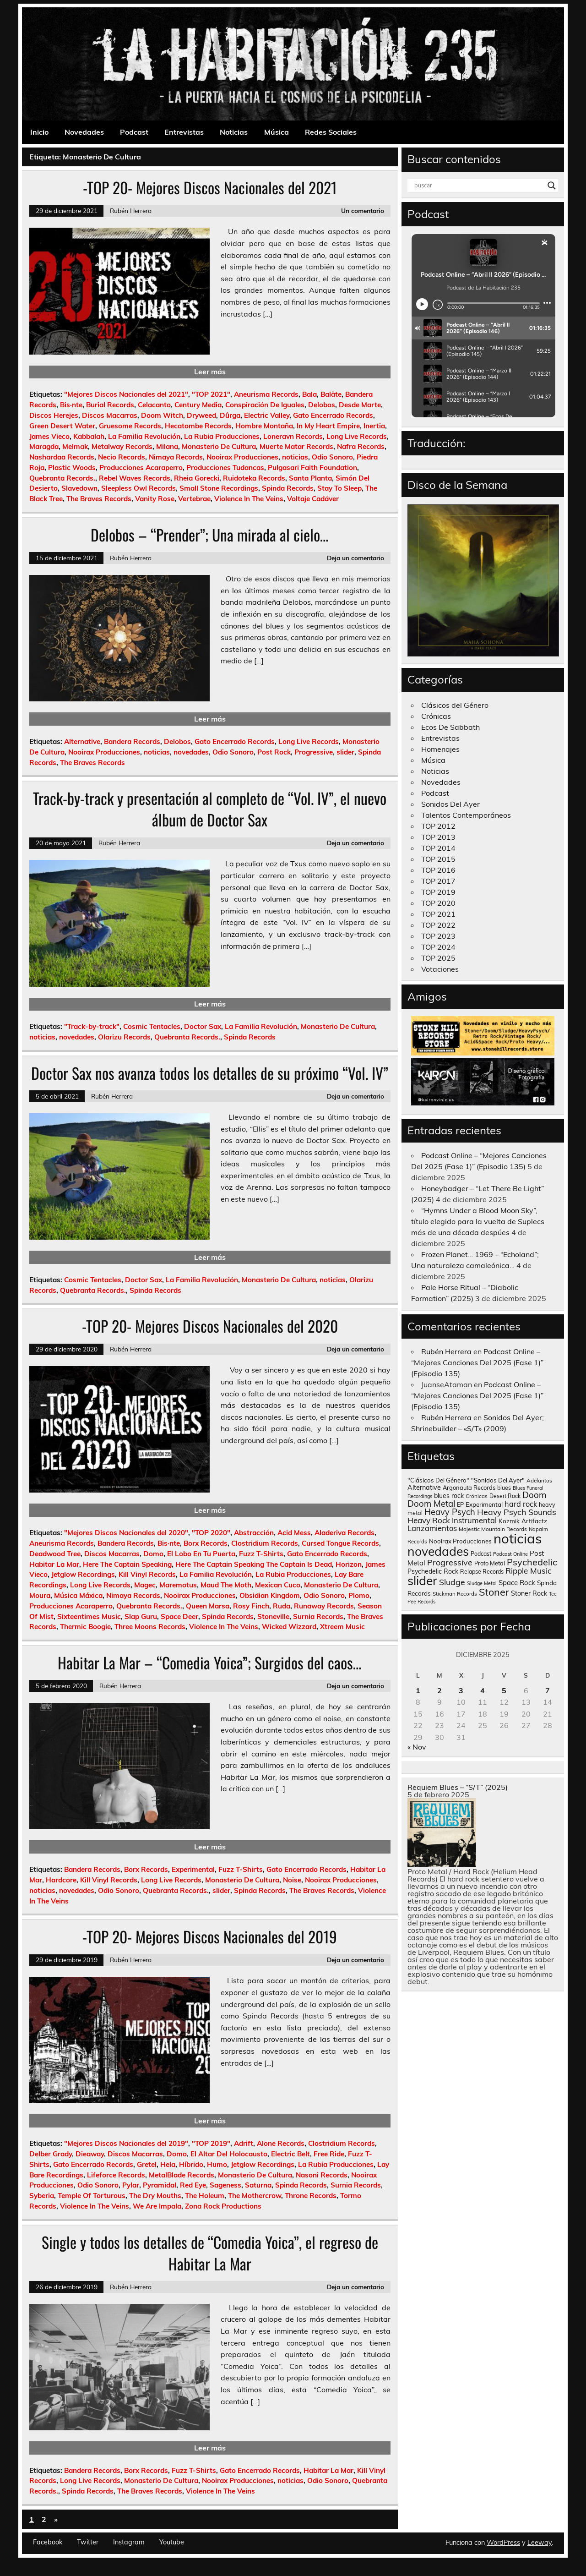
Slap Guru (141, 1616)
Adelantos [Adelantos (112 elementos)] (539, 1480)
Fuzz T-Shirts (261, 1553)
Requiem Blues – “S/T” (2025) (457, 1787)
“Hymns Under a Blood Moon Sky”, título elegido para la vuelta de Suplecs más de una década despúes (477, 1221)
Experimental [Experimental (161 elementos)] (484, 1504)
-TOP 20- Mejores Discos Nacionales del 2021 (210, 187)
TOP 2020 (438, 903)
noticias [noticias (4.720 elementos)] (518, 1538)
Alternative (82, 741)
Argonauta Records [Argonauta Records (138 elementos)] (469, 1487)
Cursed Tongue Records (340, 1543)
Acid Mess (294, 1532)
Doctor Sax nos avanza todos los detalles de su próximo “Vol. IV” (209, 1072)
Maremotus (178, 1585)
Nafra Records (361, 446)
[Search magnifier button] (551, 185)
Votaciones (440, 969)
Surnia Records (318, 1616)
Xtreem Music (342, 1626)
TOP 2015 (438, 859)
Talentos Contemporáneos (466, 815)
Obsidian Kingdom (269, 1595)
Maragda (44, 446)
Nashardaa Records (61, 457)
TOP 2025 (438, 958)
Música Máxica (78, 1595)
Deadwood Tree (55, 1553)
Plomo (358, 1595)
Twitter (87, 2542)
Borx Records (206, 1543)
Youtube (171, 2542)
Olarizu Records (124, 1037)
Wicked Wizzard (289, 1626)
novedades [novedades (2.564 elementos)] (438, 1551)
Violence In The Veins (248, 498)
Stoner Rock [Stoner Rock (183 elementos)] (529, 1593)
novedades (191, 752)
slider (345, 752)
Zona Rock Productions (223, 2206)
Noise (292, 1880)
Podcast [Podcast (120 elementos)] (481, 1553)
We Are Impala (157, 2206)
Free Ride (329, 2153)
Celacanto (154, 404)
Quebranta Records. (62, 478)
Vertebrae (194, 498)
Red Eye (193, 2185)
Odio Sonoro (332, 457)
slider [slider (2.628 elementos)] (422, 1580)
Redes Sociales (331, 132)
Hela (167, 2164)
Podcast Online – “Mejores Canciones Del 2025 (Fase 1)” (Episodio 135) (477, 1362)
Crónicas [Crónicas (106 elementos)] (477, 1496)
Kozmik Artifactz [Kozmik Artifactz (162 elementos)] (523, 1521)
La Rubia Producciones (222, 436)
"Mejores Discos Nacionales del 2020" (126, 1532)
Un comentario (362, 210)
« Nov (416, 1746)
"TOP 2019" (211, 2143)
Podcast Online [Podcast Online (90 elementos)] (510, 1554)
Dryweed (201, 415)
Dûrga (230, 415)
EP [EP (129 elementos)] (460, 1504)
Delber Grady (50, 2153)
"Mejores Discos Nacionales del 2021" (126, 394)
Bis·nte (71, 404)
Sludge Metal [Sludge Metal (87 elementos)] (482, 1583)
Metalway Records (122, 446)
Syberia (41, 2195)
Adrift (243, 2143)
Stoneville (273, 1616)
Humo (217, 2164)
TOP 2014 (438, 848)
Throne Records (310, 2195)
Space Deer (179, 1616)
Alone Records (280, 2143)
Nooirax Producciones (242, 457)
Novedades (84, 132)
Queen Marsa (207, 1606)
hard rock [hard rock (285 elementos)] (521, 1504)
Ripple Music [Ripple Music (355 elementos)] (528, 1570)
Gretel (147, 2164)
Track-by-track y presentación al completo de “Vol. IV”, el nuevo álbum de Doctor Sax (209, 809)
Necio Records (121, 457)
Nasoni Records (321, 2175)
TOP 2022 (438, 925)
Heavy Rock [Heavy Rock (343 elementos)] (428, 1520)
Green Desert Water (62, 425)
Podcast (134, 132)
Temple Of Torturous (91, 2195)
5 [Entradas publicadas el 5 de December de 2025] (504, 1690)
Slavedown (79, 488)
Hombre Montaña (264, 425)
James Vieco (49, 436)
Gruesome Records (130, 425)
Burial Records (110, 404)
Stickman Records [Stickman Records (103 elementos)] (455, 1593)
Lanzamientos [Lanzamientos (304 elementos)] (432, 1528)
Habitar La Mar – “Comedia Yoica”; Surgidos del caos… (210, 1662)
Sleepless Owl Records (138, 488)
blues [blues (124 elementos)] (504, 1487)
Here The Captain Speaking (127, 1564)
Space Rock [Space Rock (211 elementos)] (517, 1582)
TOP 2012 (438, 826)
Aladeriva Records (344, 1532)
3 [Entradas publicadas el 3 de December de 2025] (461, 1690)
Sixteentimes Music (89, 1616)
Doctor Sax (202, 1026)
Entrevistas (184, 132)
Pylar (130, 2185)
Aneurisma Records (266, 394)
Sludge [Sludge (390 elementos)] (452, 1582)
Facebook (47, 2542)
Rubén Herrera (131, 210)
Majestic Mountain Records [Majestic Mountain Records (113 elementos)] (493, 1529)
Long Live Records (356, 436)
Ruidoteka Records (254, 478)
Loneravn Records (293, 436)
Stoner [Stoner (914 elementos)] (494, 1592)
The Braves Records (98, 498)
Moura (39, 1595)
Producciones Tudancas (225, 467)
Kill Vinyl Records (147, 1574)
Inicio (39, 132)
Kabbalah (88, 436)
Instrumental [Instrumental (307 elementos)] (474, 1520)
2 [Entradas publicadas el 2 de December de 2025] (439, 1690)
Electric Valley (266, 415)
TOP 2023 (438, 936)
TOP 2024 (438, 947)
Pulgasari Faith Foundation (312, 467)
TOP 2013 (438, 837)
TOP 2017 (438, 881)
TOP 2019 (438, 892)
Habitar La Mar (54, 1564)
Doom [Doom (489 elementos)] (534, 1494)
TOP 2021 (438, 914)
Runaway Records (324, 1606)
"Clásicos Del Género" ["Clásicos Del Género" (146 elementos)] (438, 1480)
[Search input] (478, 185)
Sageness (225, 2185)
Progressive (313, 752)
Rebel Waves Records (134, 478)
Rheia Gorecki (196, 478)
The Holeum (204, 2195)
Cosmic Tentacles (151, 1026)
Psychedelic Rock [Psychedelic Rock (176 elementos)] (432, 1571)
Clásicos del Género (454, 705)
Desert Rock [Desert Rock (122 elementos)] (505, 1496)
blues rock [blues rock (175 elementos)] (449, 1496)
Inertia (374, 425)
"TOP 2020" (211, 1532)
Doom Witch (162, 415)
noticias (295, 457)
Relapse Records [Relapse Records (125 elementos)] (482, 1571)
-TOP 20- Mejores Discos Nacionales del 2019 (209, 1936)
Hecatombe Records (198, 425)
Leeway (539, 2542)
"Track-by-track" (91, 1026)
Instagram (129, 2542)
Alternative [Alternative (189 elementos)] (424, 1487)
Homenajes (440, 749)
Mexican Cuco (277, 1585)
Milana (167, 446)
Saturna (258, 2185)
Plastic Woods (72, 467)
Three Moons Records (149, 1626)
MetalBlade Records (181, 2175)
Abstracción (254, 1532)
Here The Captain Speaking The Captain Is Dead (253, 1564)
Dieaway (90, 2153)
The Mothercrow (254, 2195)
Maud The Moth (226, 1585)
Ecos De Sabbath (450, 727)
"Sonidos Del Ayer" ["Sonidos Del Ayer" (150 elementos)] (498, 1480)
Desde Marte (360, 404)
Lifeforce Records (116, 2175)
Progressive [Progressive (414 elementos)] (449, 1562)
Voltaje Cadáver (313, 498)
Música (276, 132)
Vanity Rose (154, 498)
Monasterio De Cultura (219, 446)
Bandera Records (132, 741)
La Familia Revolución (144, 436)
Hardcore (61, 1880)
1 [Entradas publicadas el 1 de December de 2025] (418, 1690)
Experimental (193, 1869)
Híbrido (191, 2164)
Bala (309, 394)
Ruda (281, 1606)
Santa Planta (310, 478)
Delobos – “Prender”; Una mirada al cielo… (210, 534)
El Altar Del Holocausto (228, 2153)
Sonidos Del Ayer (450, 804)
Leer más (210, 371)
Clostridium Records (264, 1543)
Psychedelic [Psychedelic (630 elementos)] (532, 1562)
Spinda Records (288, 488)
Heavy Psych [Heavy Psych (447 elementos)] (449, 1512)
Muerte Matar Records (296, 446)
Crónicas (436, 716)
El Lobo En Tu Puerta (201, 1553)
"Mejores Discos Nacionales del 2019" (126, 2143)
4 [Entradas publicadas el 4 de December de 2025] (482, 1690)
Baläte (331, 394)
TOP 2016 (438, 870)
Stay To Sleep (339, 488)
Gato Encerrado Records (333, 415)
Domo (153, 1553)
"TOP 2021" (211, 394)
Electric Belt (290, 2153)
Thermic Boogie (85, 1626)
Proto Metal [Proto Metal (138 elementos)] (489, 1563)
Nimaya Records (176, 457)
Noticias (234, 132)
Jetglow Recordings (83, 1574)
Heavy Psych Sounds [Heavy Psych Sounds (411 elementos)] (516, 1512)
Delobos (321, 404)
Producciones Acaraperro (141, 467)
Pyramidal (159, 2185)
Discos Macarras (109, 415)
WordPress (503, 2542)
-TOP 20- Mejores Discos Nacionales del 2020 (210, 1325)
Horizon (349, 1564)
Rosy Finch (251, 1606)
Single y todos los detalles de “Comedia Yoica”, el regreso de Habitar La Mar (210, 2253)
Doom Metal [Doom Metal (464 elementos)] (431, 1503)
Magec (145, 1585)
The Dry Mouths (155, 2195)
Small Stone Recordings (218, 488)
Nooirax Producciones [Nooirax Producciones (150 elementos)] (460, 1541)
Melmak (75, 446)
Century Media (198, 404)
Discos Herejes (53, 415)
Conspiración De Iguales (264, 404)
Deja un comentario (355, 558)
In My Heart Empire (328, 425)
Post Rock (274, 752)
